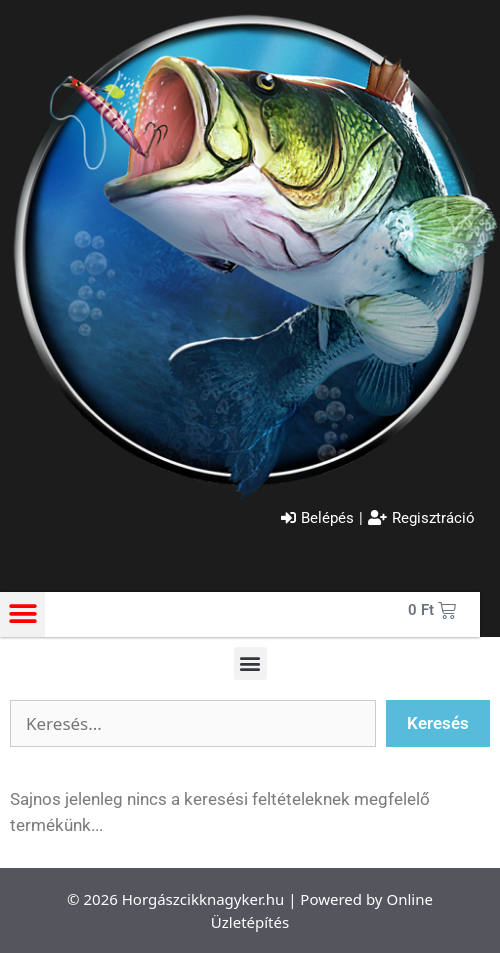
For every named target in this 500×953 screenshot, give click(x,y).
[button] (22, 614)
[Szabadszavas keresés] (193, 724)
